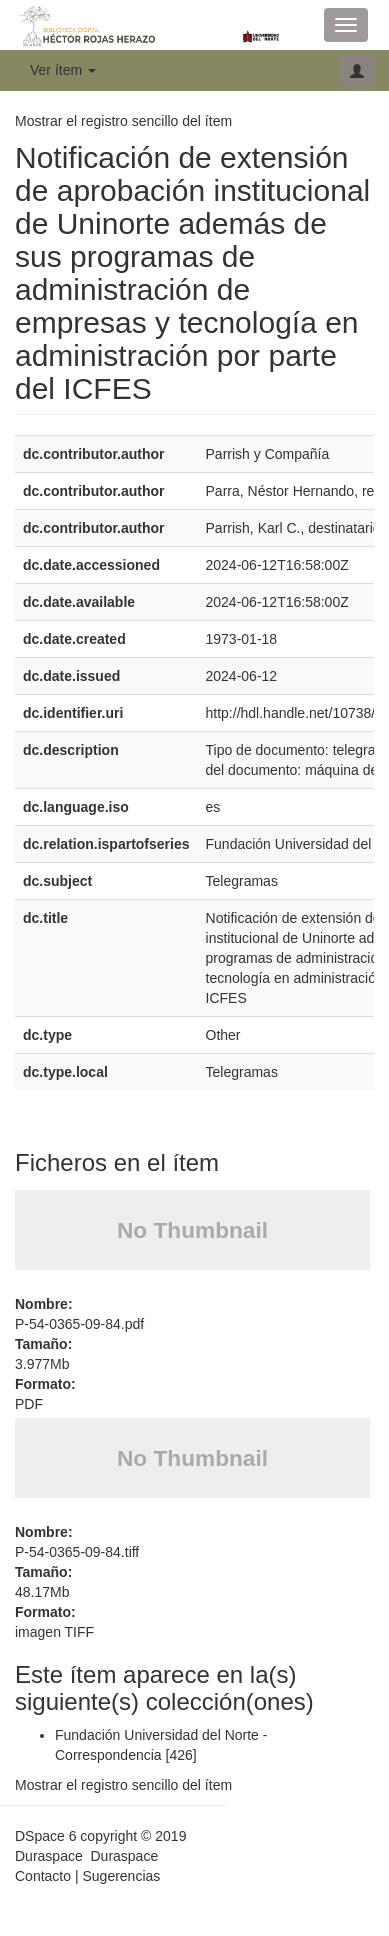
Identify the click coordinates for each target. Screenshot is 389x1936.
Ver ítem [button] (63, 70)
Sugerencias (121, 1876)
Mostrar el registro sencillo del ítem (123, 121)
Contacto (43, 1876)
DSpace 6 (45, 1836)
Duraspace (124, 1856)
